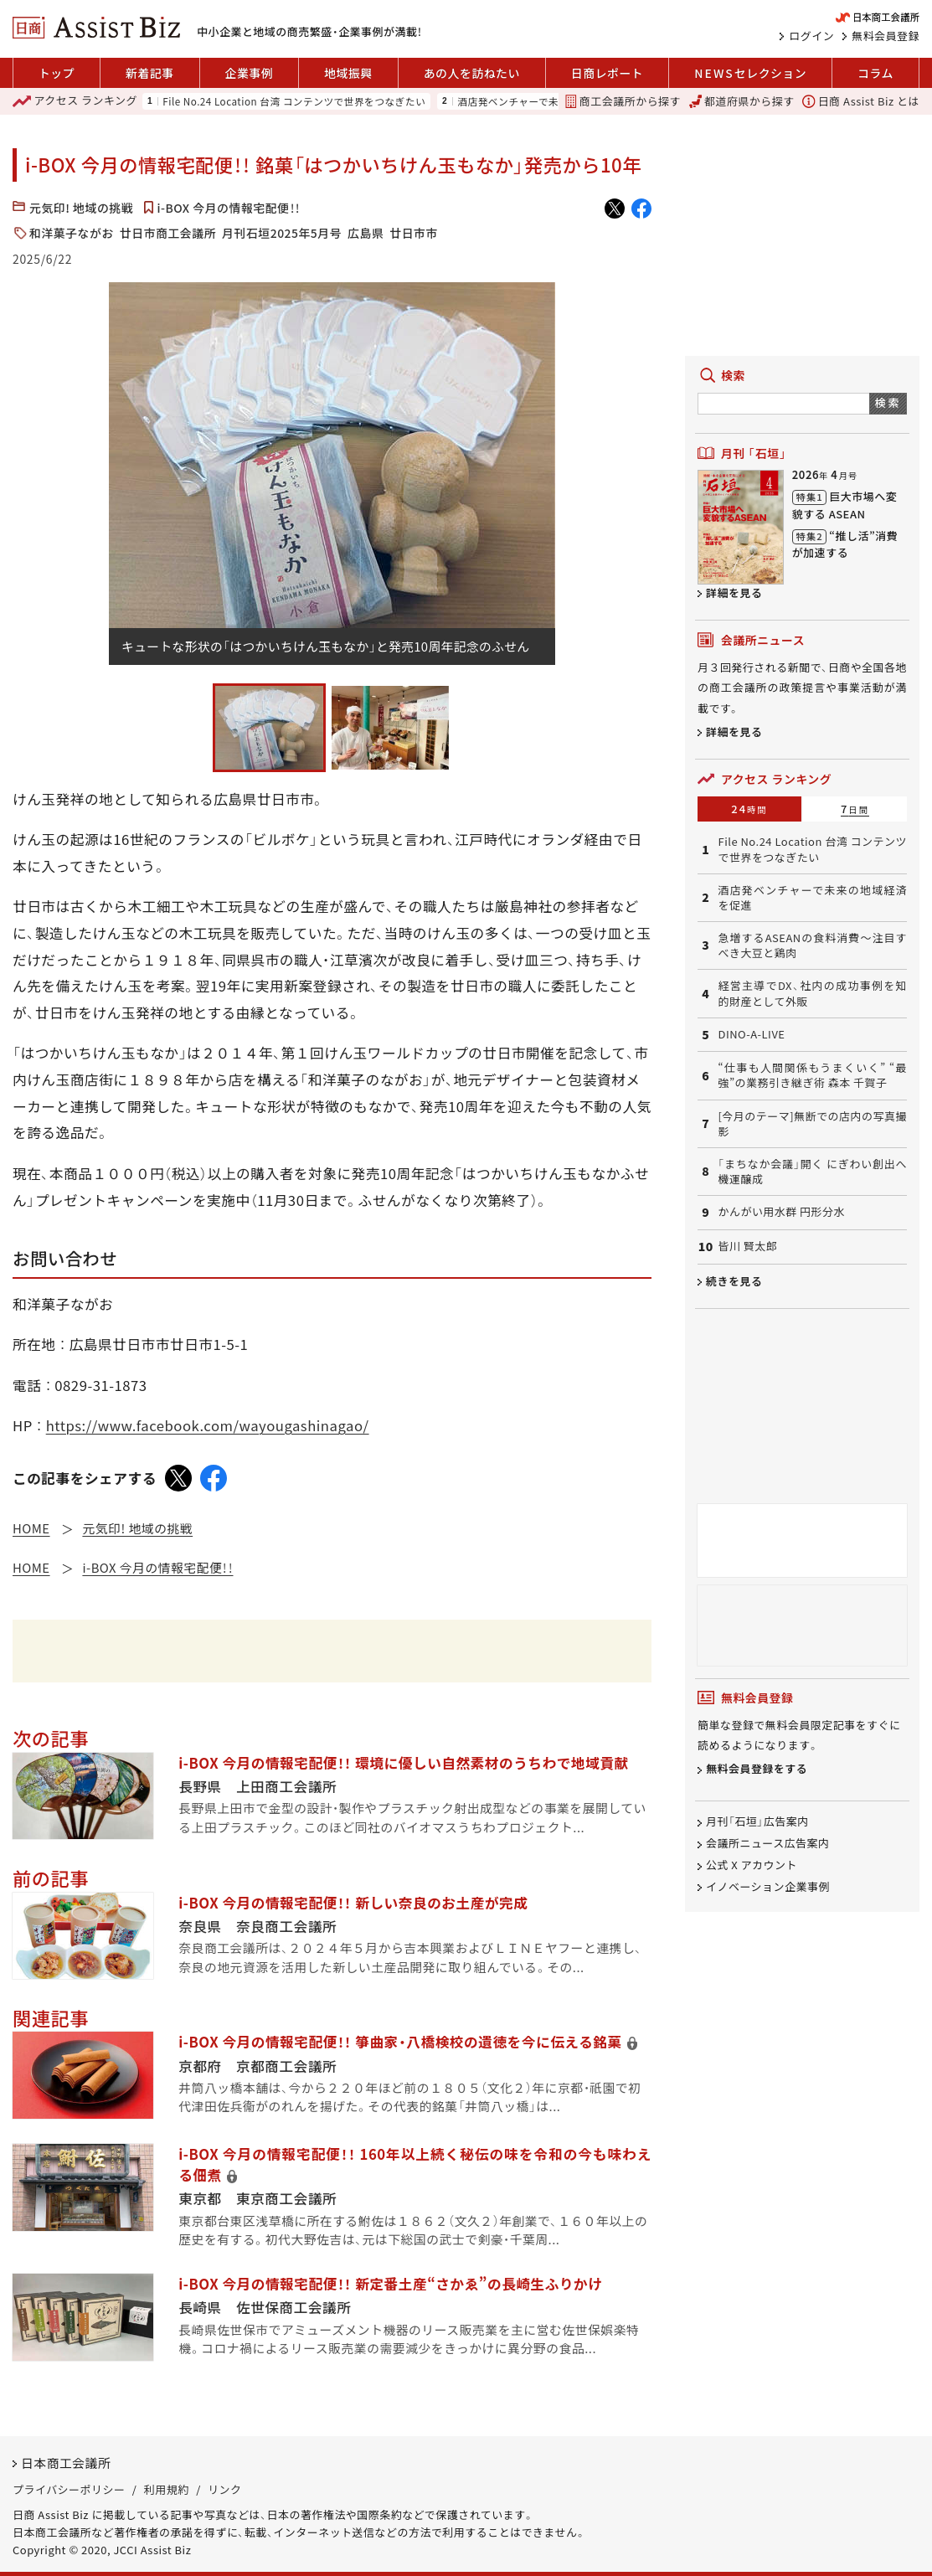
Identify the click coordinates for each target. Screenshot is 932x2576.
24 (749, 809)
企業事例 (249, 72)
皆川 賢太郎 (747, 1246)
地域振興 (348, 72)
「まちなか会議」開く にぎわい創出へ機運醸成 (812, 1172)
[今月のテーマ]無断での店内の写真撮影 (812, 1124)
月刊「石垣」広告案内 (757, 1822)
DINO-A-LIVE (751, 1034)
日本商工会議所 (66, 2462)
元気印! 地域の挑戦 (81, 207)
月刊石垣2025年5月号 (282, 232)
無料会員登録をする (756, 1769)
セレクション (750, 73)
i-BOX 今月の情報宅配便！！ (229, 207)
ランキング (75, 101)
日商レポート (607, 72)
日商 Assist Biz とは (860, 101)
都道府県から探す (742, 101)
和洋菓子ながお (71, 232)
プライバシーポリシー (69, 2489)
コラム (875, 72)
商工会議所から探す (622, 101)
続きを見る (734, 1281)
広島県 (366, 232)
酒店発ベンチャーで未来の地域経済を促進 (553, 101)
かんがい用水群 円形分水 (781, 1211)
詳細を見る (734, 592)
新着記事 (150, 72)
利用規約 (166, 2489)
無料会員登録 (885, 36)
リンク (224, 2489)
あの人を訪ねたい (472, 72)
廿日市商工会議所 (168, 232)
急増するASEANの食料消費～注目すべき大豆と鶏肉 (812, 945)
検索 (888, 402)
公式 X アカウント (751, 1865)
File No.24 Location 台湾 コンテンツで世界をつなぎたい (293, 101)
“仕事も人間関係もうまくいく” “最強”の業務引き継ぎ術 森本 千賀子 (812, 1075)
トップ (57, 72)
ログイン (811, 36)
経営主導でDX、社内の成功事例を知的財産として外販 (812, 993)
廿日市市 (413, 232)
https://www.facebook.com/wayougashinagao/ (207, 1425)
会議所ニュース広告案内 (768, 1844)
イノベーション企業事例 (768, 1886)
